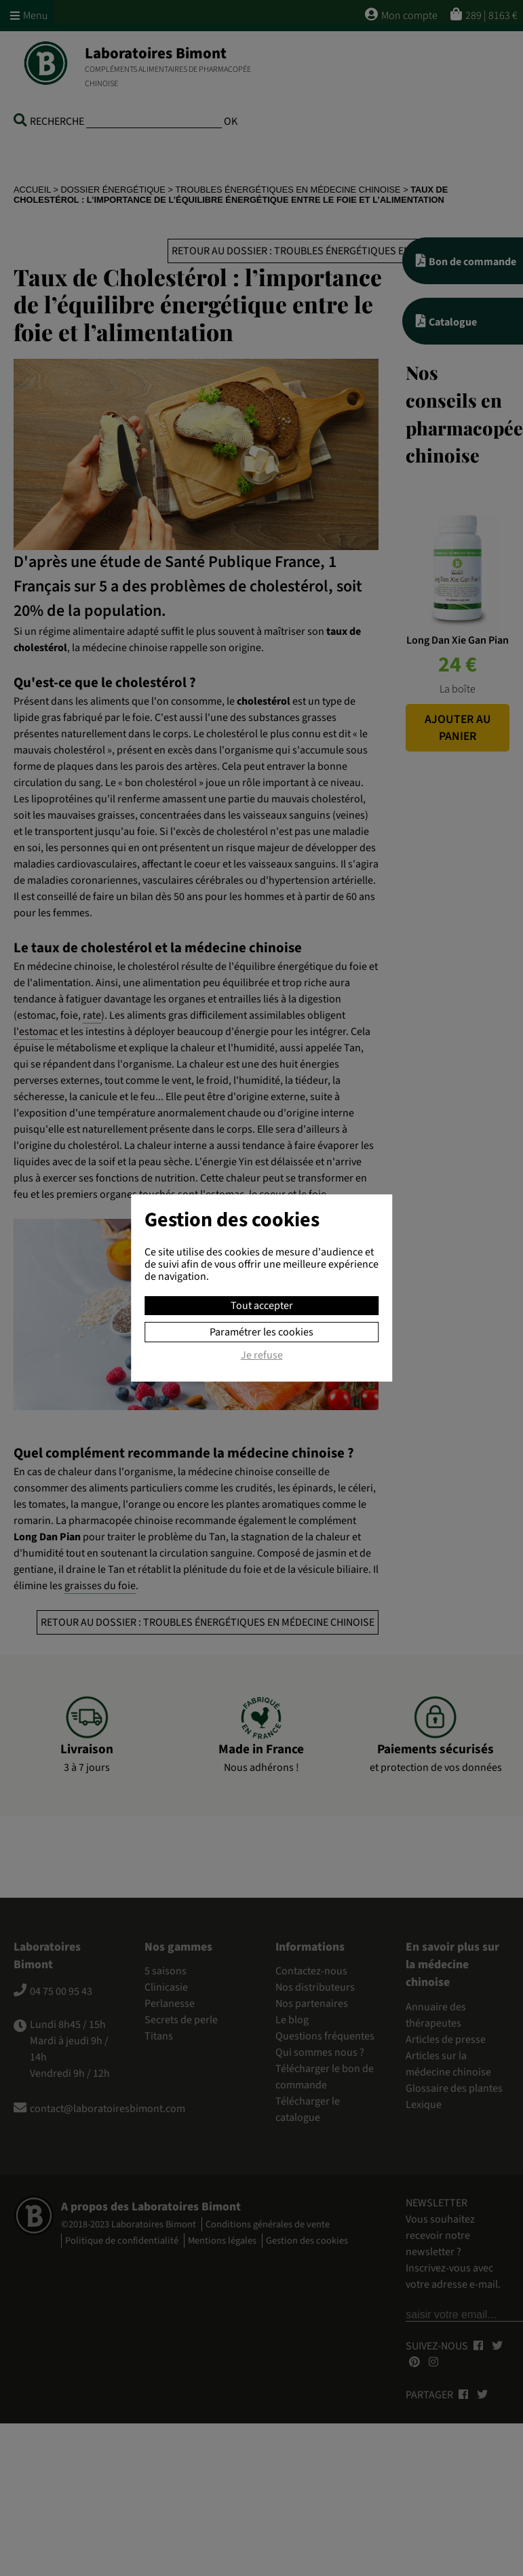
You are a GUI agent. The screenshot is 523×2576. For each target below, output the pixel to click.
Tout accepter (262, 1305)
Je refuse (262, 1356)
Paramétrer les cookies (261, 1332)
